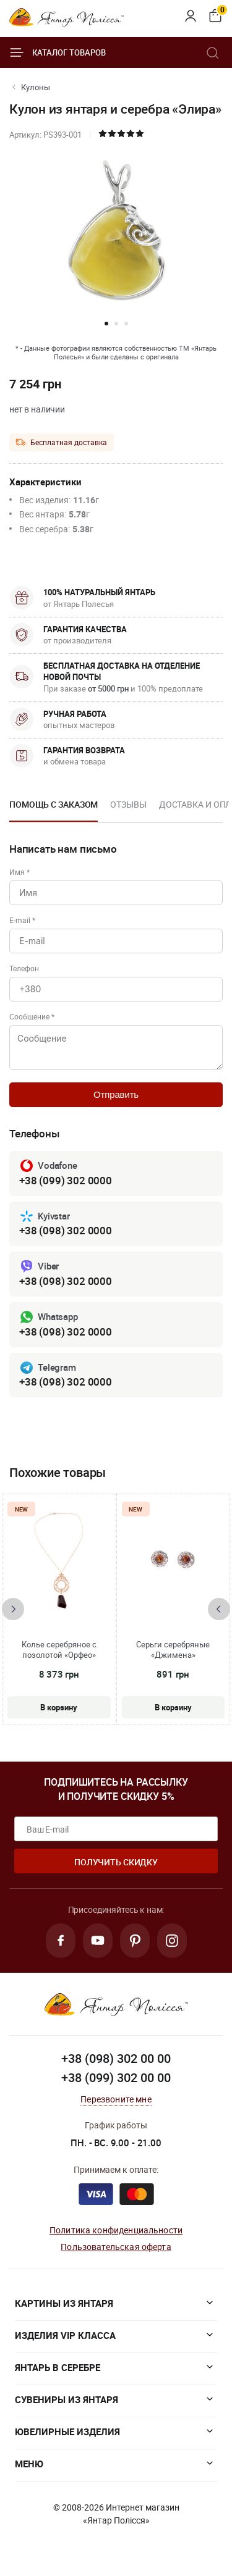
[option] (53, 808)
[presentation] (13, 1609)
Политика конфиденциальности (116, 2230)
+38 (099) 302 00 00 (116, 2077)
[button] (106, 323)
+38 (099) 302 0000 (65, 1180)
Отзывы (128, 804)
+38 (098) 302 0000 (65, 1230)
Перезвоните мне (115, 2099)
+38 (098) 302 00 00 (116, 2058)
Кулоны (35, 87)
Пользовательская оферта (116, 2246)
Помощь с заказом (53, 804)
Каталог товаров (57, 52)
